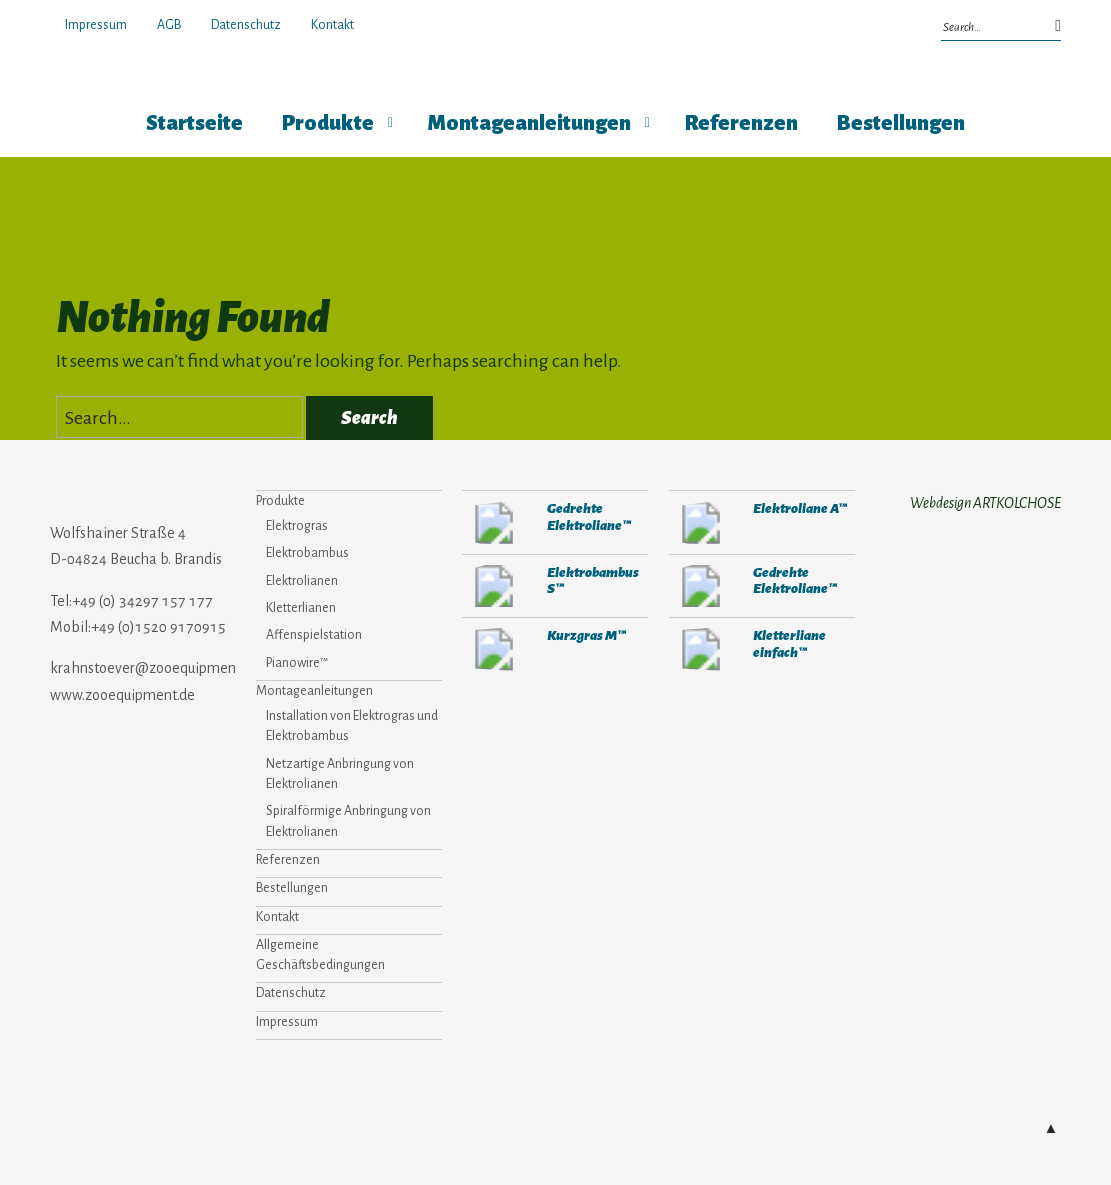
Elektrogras (297, 526)
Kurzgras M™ (586, 635)
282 (494, 586)
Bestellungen (901, 123)
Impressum (96, 25)
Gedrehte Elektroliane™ (589, 517)
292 (701, 649)
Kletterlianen (301, 608)
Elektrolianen (302, 581)
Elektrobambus (307, 553)
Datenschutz (246, 25)
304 (494, 649)
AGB (169, 25)
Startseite (194, 123)
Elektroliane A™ (800, 508)
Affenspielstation (314, 635)
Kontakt (332, 25)
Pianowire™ (297, 663)
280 (701, 522)
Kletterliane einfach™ (789, 644)
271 (494, 522)
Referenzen (741, 123)
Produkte (328, 123)
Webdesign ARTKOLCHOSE (985, 503)
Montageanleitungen (529, 123)
